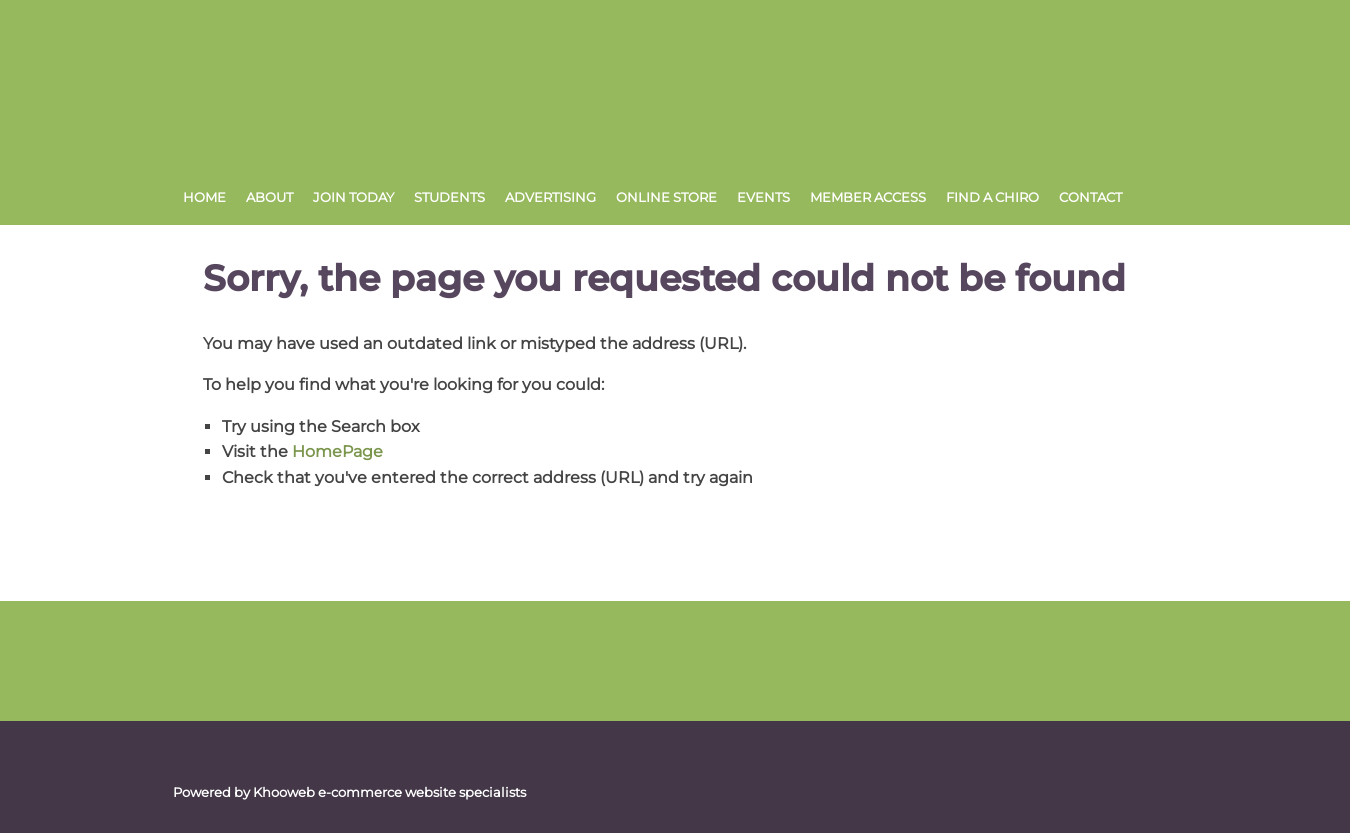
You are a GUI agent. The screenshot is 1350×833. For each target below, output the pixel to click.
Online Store (666, 197)
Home (204, 197)
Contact (1090, 197)
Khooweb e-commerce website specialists (389, 792)
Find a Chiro (992, 197)
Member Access (868, 197)
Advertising (550, 197)
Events (763, 197)
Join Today (353, 197)
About (269, 197)
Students (449, 197)
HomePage (337, 451)
